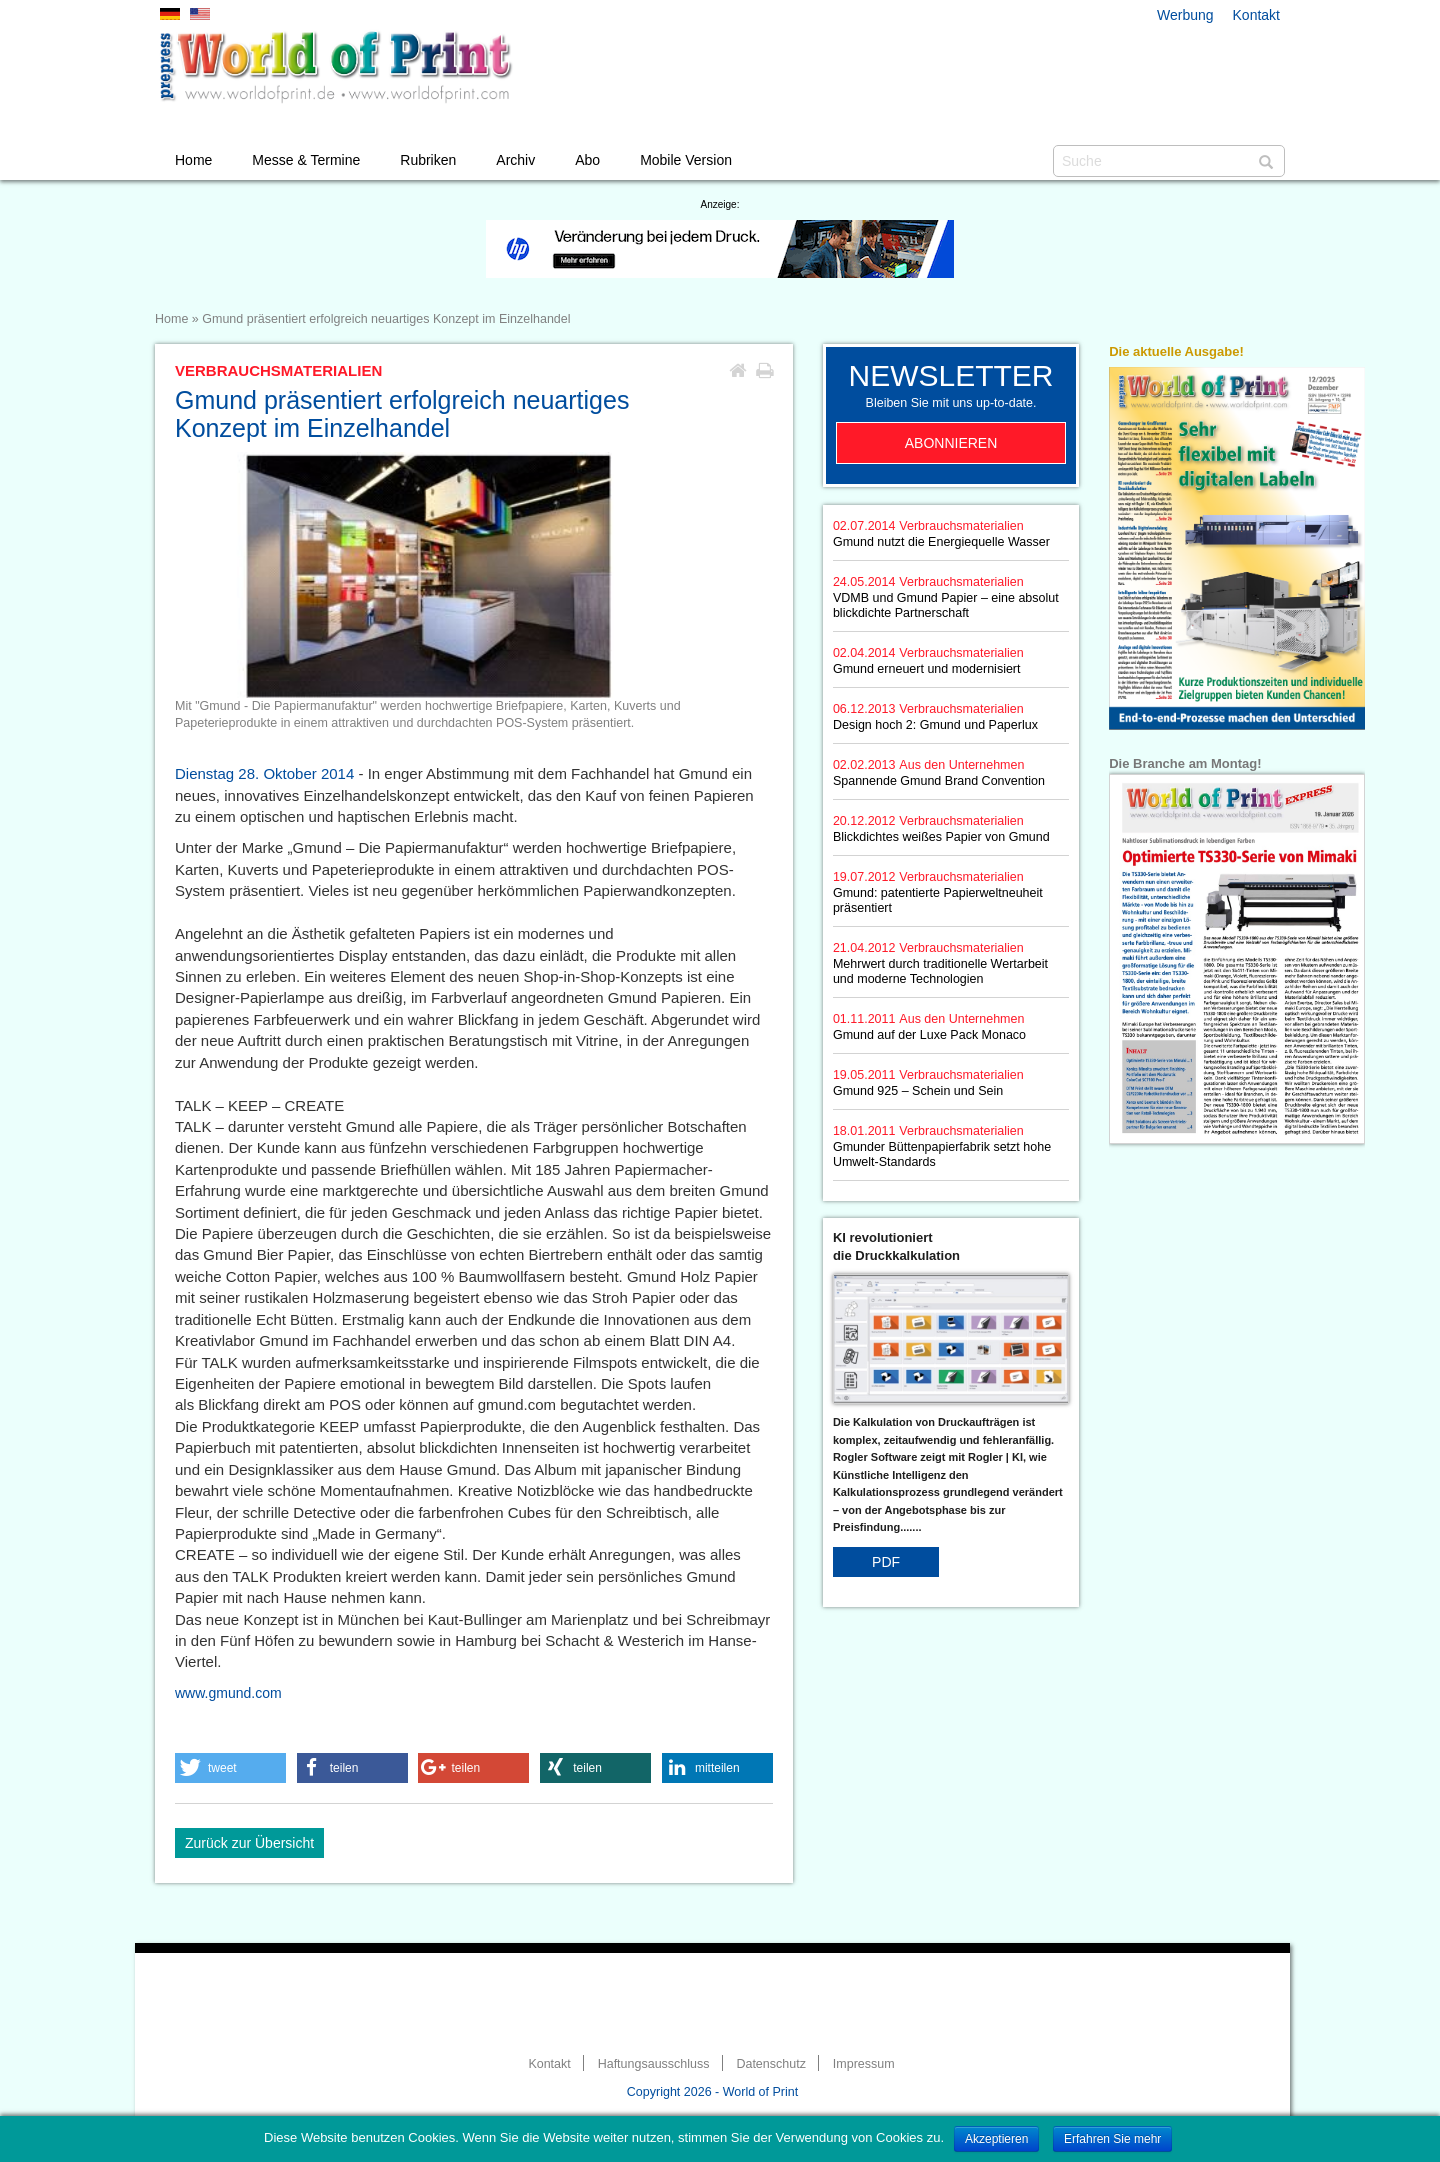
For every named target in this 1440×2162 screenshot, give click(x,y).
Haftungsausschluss (654, 2064)
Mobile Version (686, 160)
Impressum (864, 2064)
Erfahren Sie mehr (1112, 2139)
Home (193, 160)
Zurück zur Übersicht (249, 1843)
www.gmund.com (228, 1693)
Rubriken (428, 160)
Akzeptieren (996, 2139)
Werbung (1185, 15)
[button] (230, 1768)
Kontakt (1256, 15)
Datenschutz (770, 2064)
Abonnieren (951, 443)
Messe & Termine (306, 160)
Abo (587, 160)
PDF (886, 1562)
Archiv (515, 160)
